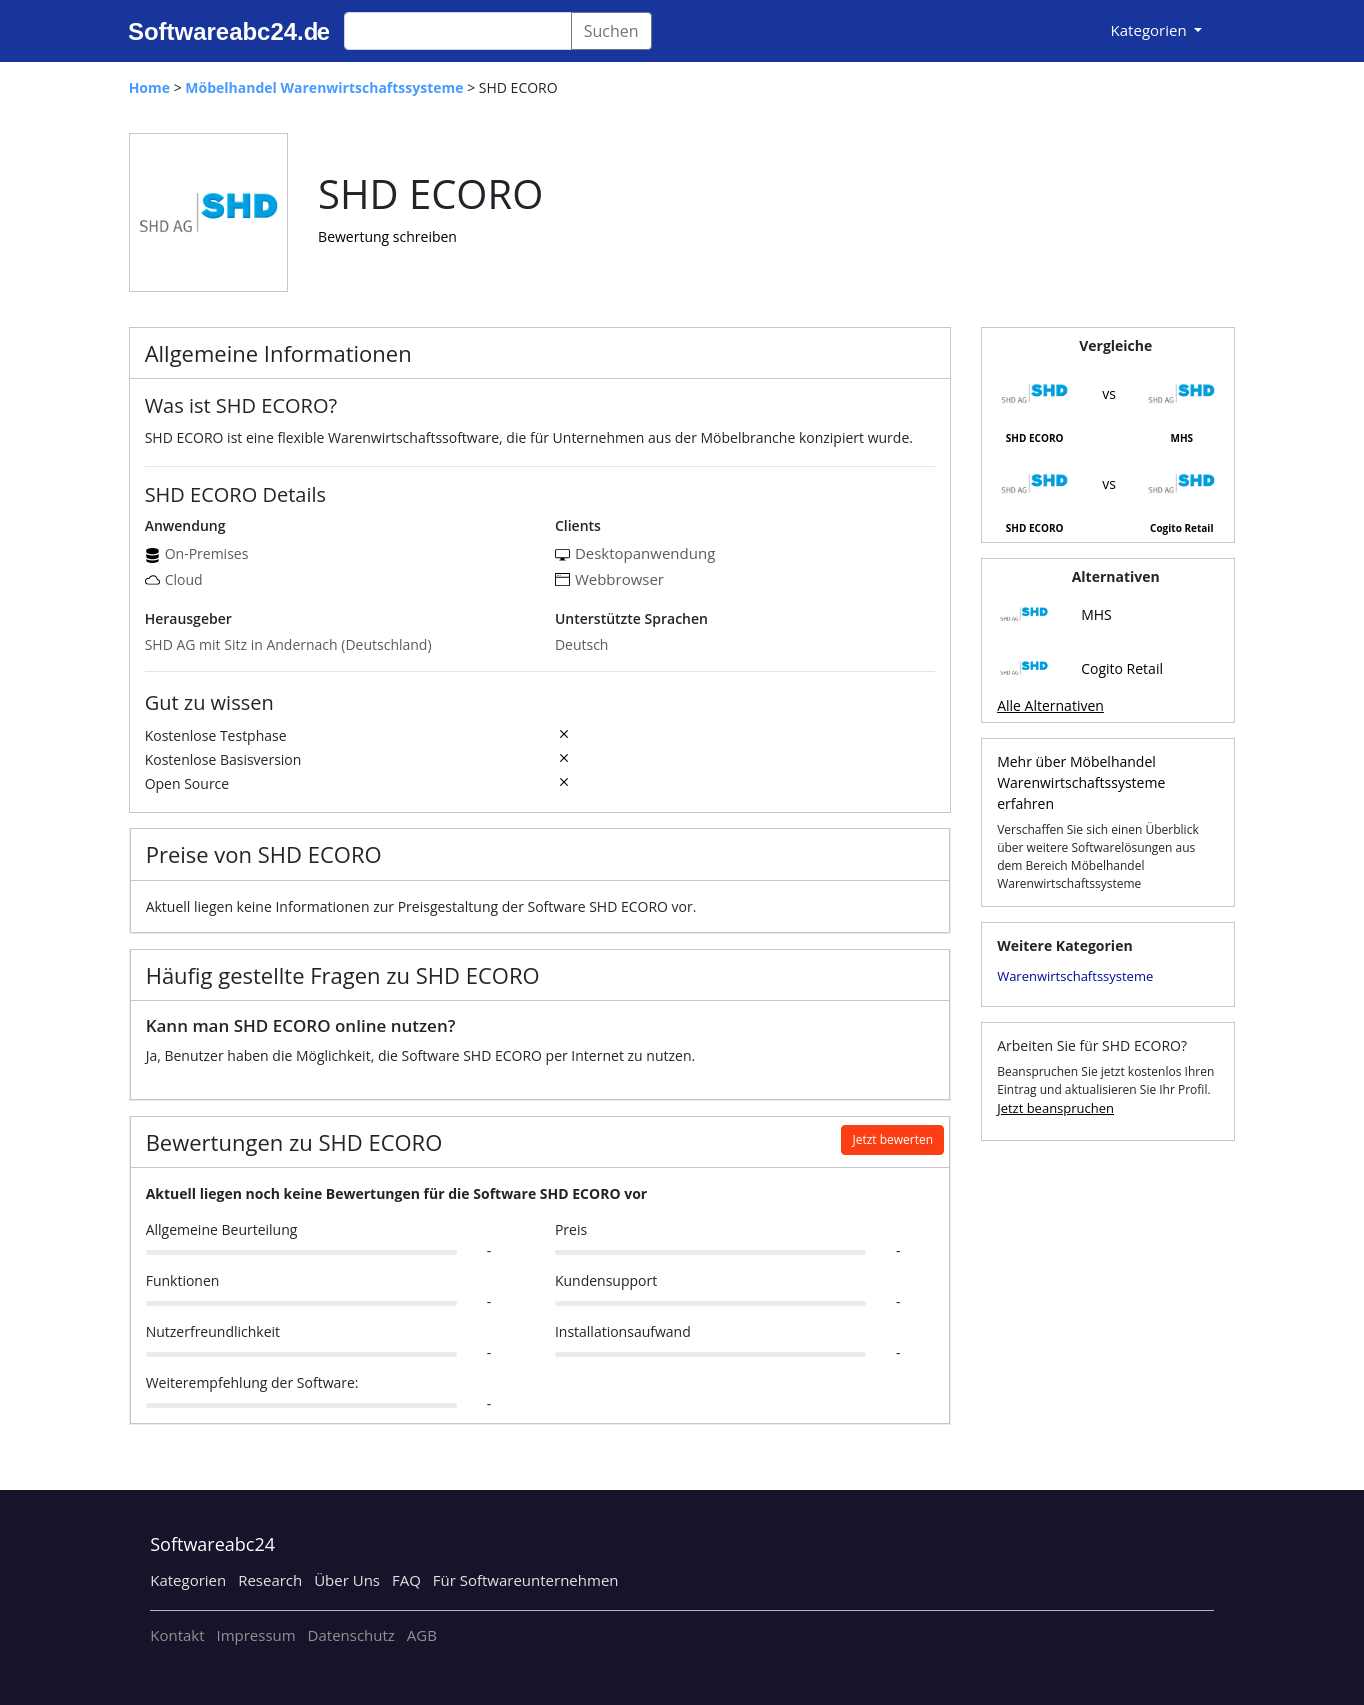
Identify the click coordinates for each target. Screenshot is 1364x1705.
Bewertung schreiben (387, 236)
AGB (422, 1635)
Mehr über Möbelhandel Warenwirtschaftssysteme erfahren (1081, 782)
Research (270, 1580)
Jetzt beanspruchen (1055, 1108)
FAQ (406, 1580)
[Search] (458, 31)
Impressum (255, 1635)
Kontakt (177, 1635)
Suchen (611, 31)
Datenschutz (351, 1635)
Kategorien (188, 1580)
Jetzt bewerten (892, 1139)
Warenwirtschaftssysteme (1075, 976)
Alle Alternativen (1050, 705)
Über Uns (347, 1580)
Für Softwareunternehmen (526, 1580)
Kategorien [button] (1151, 30)
